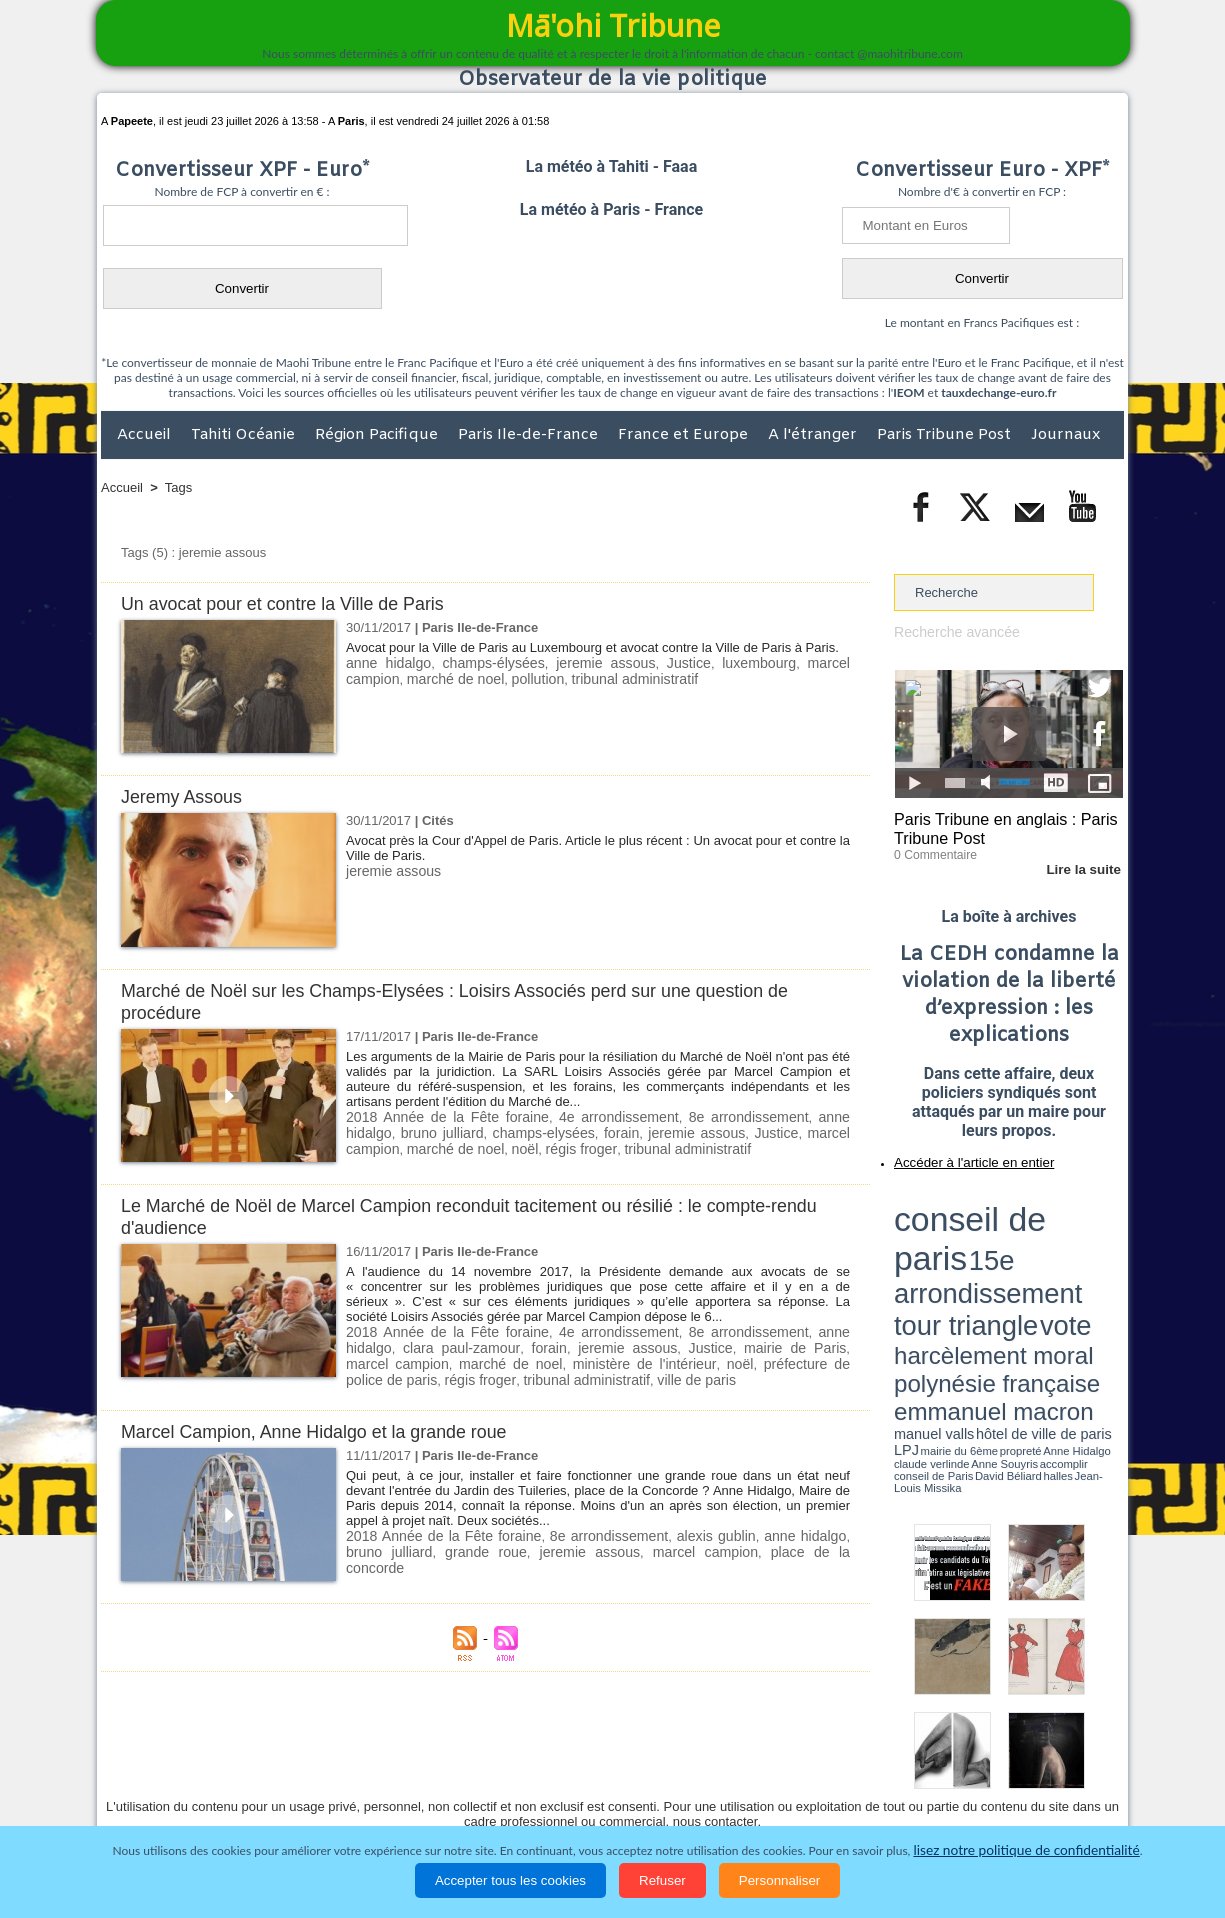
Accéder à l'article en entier (960, 1155)
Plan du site (593, 1745)
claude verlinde (1033, 1263)
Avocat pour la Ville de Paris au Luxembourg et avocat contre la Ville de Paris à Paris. (592, 647)
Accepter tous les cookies (510, 1880)
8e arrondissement (707, 1116)
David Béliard (956, 1270)
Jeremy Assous (185, 796)
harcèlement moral (947, 1235)
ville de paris (506, 1376)
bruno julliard (386, 1131)
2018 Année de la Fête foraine (436, 1116)
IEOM (908, 392)
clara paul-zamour (399, 1346)
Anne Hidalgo (994, 1263)
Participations (969, 1787)
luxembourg (711, 662)
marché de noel (391, 677)
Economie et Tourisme (284, 1787)
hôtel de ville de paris (1083, 1252)
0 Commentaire (931, 849)
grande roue (426, 1546)
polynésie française (1057, 1235)
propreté (963, 1263)
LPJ (900, 1262)
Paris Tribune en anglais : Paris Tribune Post (998, 826)
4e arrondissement (589, 1116)
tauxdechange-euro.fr (998, 392)
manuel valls (1023, 1252)
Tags (178, 487)
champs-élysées (477, 662)
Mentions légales (1068, 1787)
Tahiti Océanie (245, 435)
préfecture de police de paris (691, 1361)
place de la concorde (722, 1546)
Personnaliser (780, 1880)
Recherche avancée (952, 631)
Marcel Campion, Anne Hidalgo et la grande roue (326, 1427)
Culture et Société (414, 1787)
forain (561, 1131)
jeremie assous (576, 662)
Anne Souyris (1073, 1263)
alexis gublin (688, 1531)
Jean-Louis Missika (1018, 1270)
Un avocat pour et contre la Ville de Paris (293, 603)
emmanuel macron (947, 1250)
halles (983, 1270)
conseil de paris (956, 1201)
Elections (744, 1787)
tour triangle (1034, 1220)
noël (455, 1146)
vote (1089, 1220)
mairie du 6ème (929, 1263)
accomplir (1105, 1263)
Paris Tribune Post (946, 435)
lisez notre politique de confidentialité (1027, 1850)
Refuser (662, 1880)
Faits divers (511, 1787)
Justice (649, 662)
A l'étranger (814, 435)
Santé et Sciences (655, 1787)
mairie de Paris (697, 1346)
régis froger (507, 1146)
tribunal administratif (557, 677)
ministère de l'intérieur (506, 1361)
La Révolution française (850, 1787)
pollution (467, 677)
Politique (182, 1787)
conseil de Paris (915, 1270)
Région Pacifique (378, 435)
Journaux (1065, 435)
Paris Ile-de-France (530, 435)
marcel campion (800, 662)
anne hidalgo (383, 662)
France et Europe (685, 435)
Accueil (146, 435)
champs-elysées (486, 1131)
